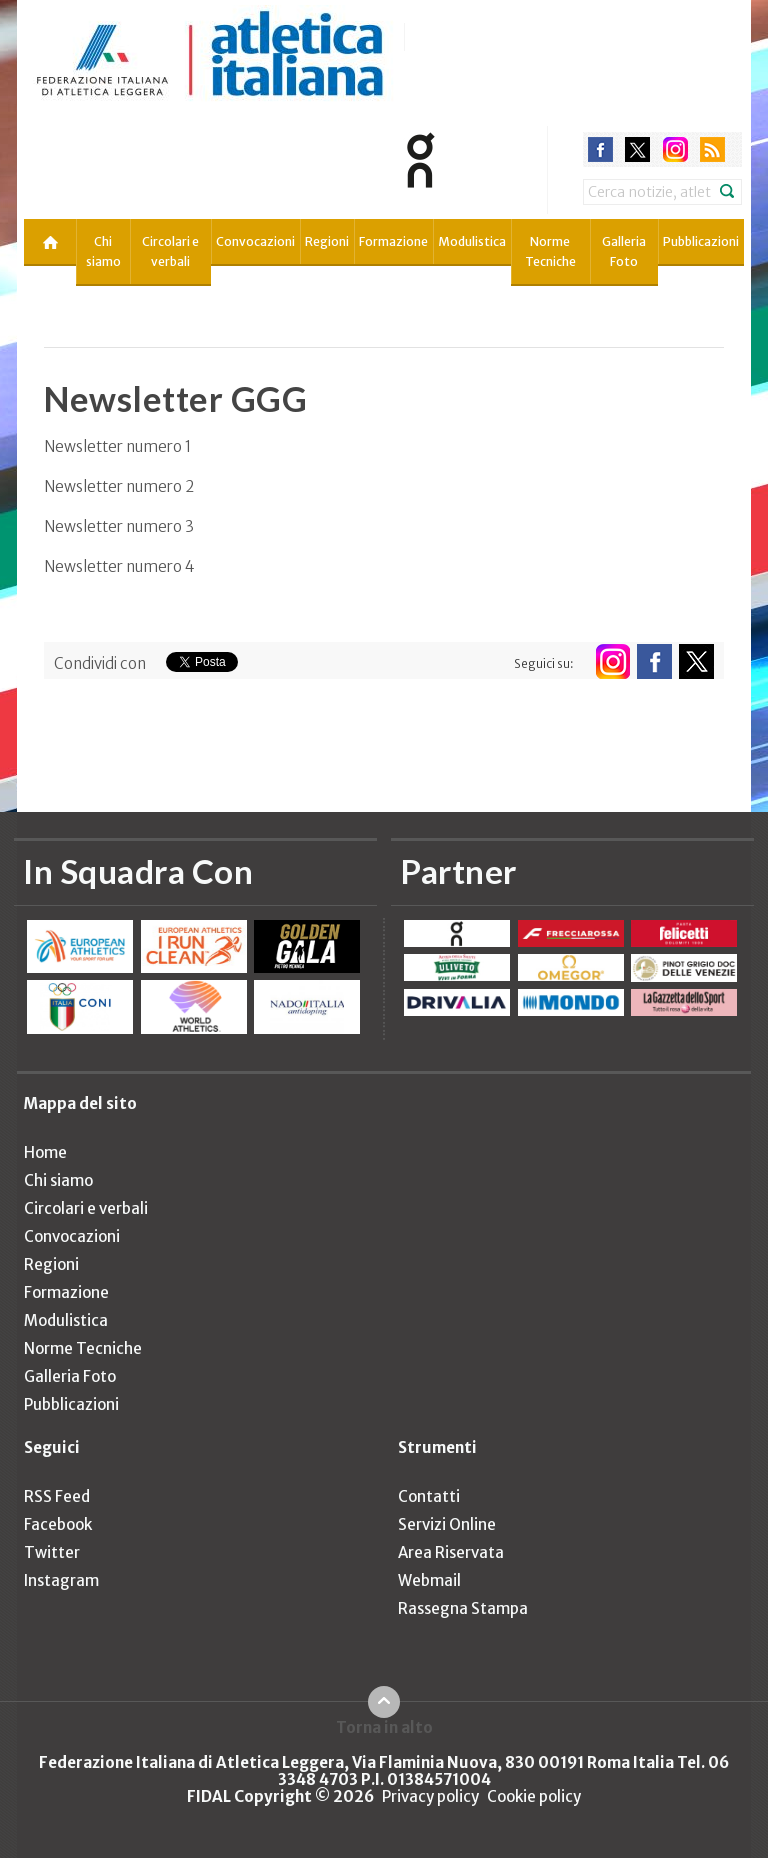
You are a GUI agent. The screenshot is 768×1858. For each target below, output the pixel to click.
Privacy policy (430, 1796)
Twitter (52, 1552)
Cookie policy (534, 1796)
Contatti (429, 1496)
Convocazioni (255, 241)
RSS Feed (57, 1496)
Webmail (429, 1580)
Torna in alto (384, 1727)
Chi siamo (103, 251)
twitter (637, 149)
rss (712, 149)
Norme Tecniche (550, 251)
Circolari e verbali (170, 251)
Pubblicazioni (701, 241)
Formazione (393, 241)
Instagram (61, 1580)
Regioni (327, 241)
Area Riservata (451, 1552)
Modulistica (472, 241)
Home (45, 1152)
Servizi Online (447, 1524)
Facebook (58, 1524)
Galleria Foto (624, 251)
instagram (675, 149)
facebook (600, 149)
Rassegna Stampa (463, 1608)
